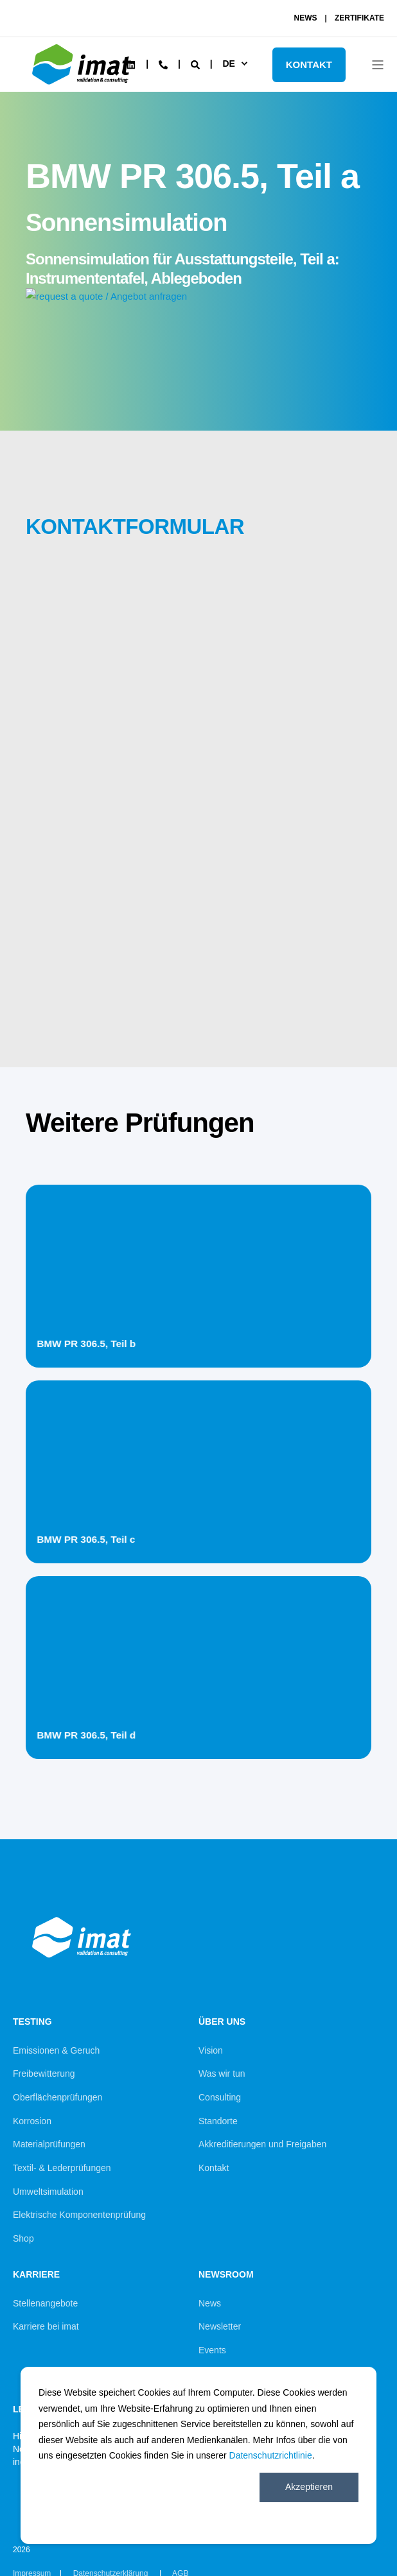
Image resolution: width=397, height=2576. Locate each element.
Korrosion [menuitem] (32, 2121)
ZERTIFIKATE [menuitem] (359, 17)
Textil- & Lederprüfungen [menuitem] (62, 2168)
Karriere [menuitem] (36, 2275)
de (228, 63)
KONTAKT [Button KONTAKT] (309, 64)
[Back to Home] (83, 87)
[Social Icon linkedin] (131, 64)
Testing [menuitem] (32, 2022)
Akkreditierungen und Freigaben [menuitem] (262, 2144)
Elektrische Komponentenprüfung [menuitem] (79, 2215)
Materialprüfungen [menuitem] (49, 2144)
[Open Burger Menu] (378, 65)
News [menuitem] (209, 2303)
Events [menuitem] (212, 2350)
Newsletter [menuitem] (219, 2326)
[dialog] (198, 2455)
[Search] (196, 63)
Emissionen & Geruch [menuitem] (56, 2050)
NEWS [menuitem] (305, 17)
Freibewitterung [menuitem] (44, 2073)
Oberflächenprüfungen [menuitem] (57, 2097)
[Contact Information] (163, 63)
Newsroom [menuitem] (226, 2275)
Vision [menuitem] (210, 2050)
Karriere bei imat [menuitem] (46, 2326)
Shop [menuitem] (23, 2238)
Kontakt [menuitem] (213, 2168)
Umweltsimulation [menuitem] (48, 2191)
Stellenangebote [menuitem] (45, 2303)
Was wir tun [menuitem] (221, 2073)
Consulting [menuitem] (219, 2097)
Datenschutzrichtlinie (270, 2455)
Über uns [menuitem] (221, 2022)
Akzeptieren (309, 2487)
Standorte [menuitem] (218, 2121)
